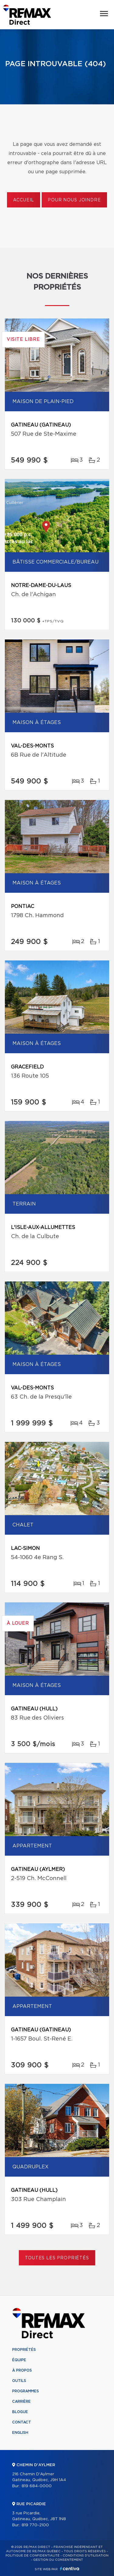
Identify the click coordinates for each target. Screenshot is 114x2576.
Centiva (69, 2569)
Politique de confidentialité (32, 2555)
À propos (22, 2370)
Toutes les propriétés (57, 2258)
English (20, 2432)
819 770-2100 (35, 2525)
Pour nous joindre (74, 200)
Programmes (25, 2391)
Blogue (20, 2412)
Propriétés (24, 2349)
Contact (21, 2422)
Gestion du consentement (58, 2559)
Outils (19, 2381)
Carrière (21, 2401)
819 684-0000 (37, 2486)
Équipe (19, 2360)
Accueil (23, 200)
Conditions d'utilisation (86, 2555)
